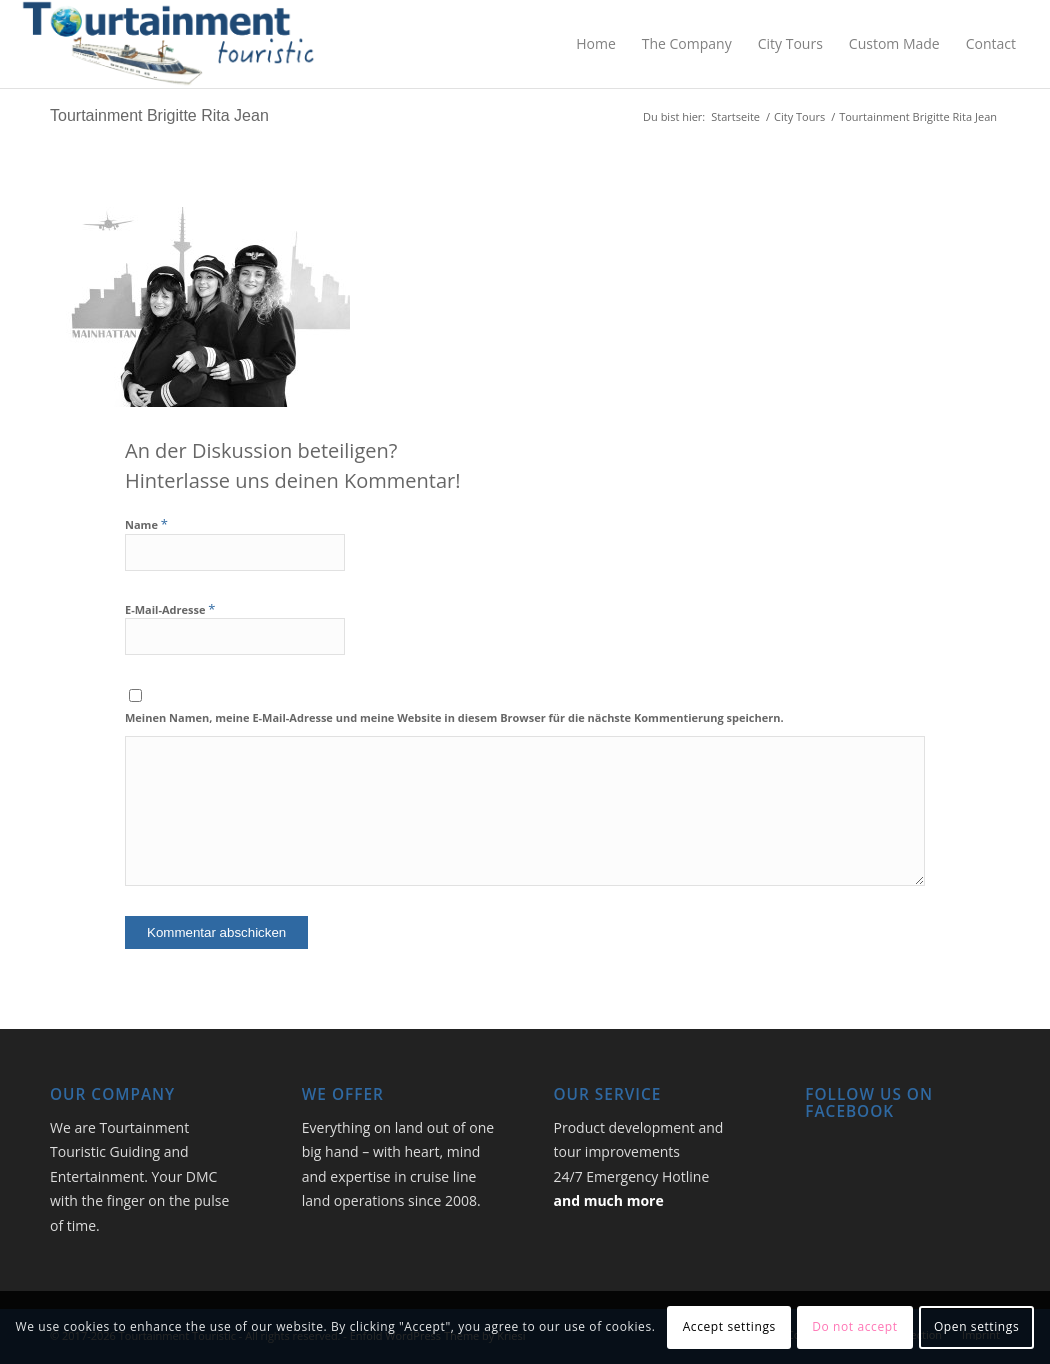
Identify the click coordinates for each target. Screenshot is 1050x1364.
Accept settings (729, 1326)
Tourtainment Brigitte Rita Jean (159, 115)
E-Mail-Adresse (170, 609)
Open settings (976, 1326)
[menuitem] (596, 44)
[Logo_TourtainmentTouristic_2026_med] (168, 44)
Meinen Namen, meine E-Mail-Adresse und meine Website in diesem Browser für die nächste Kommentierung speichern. (454, 717)
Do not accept (854, 1326)
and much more (609, 1200)
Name (146, 524)
